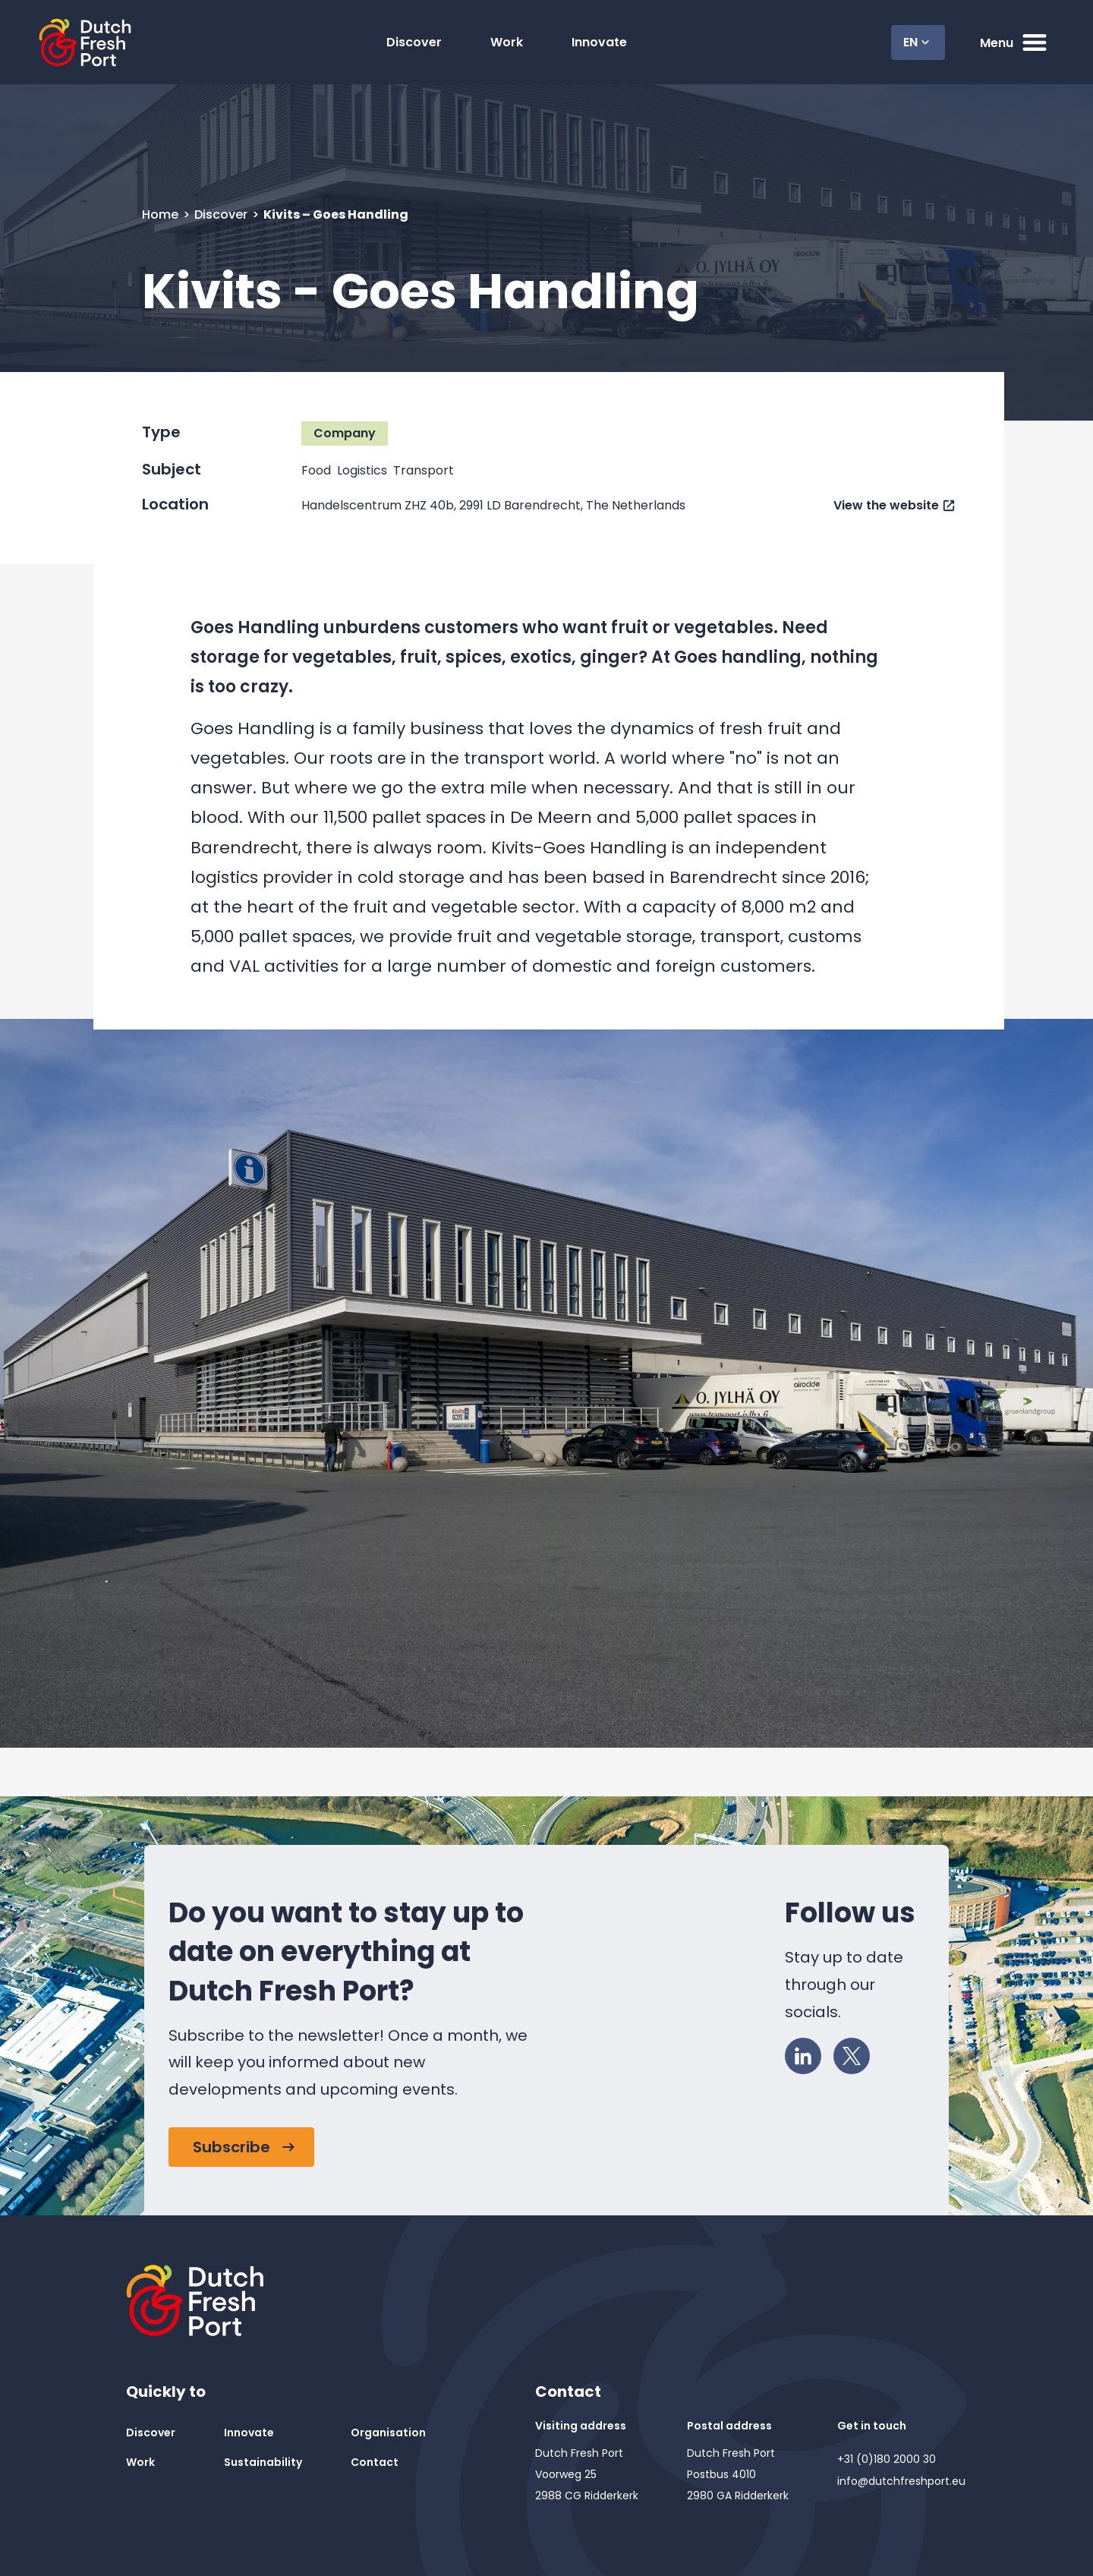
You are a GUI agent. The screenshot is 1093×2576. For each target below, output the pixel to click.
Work (506, 42)
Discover (414, 42)
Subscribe (231, 2147)
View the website (886, 505)
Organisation (388, 2432)
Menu (1015, 42)
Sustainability (263, 2462)
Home (161, 214)
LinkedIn (807, 2053)
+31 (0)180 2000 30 (886, 2459)
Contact (374, 2462)
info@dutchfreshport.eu (901, 2481)
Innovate (599, 42)
